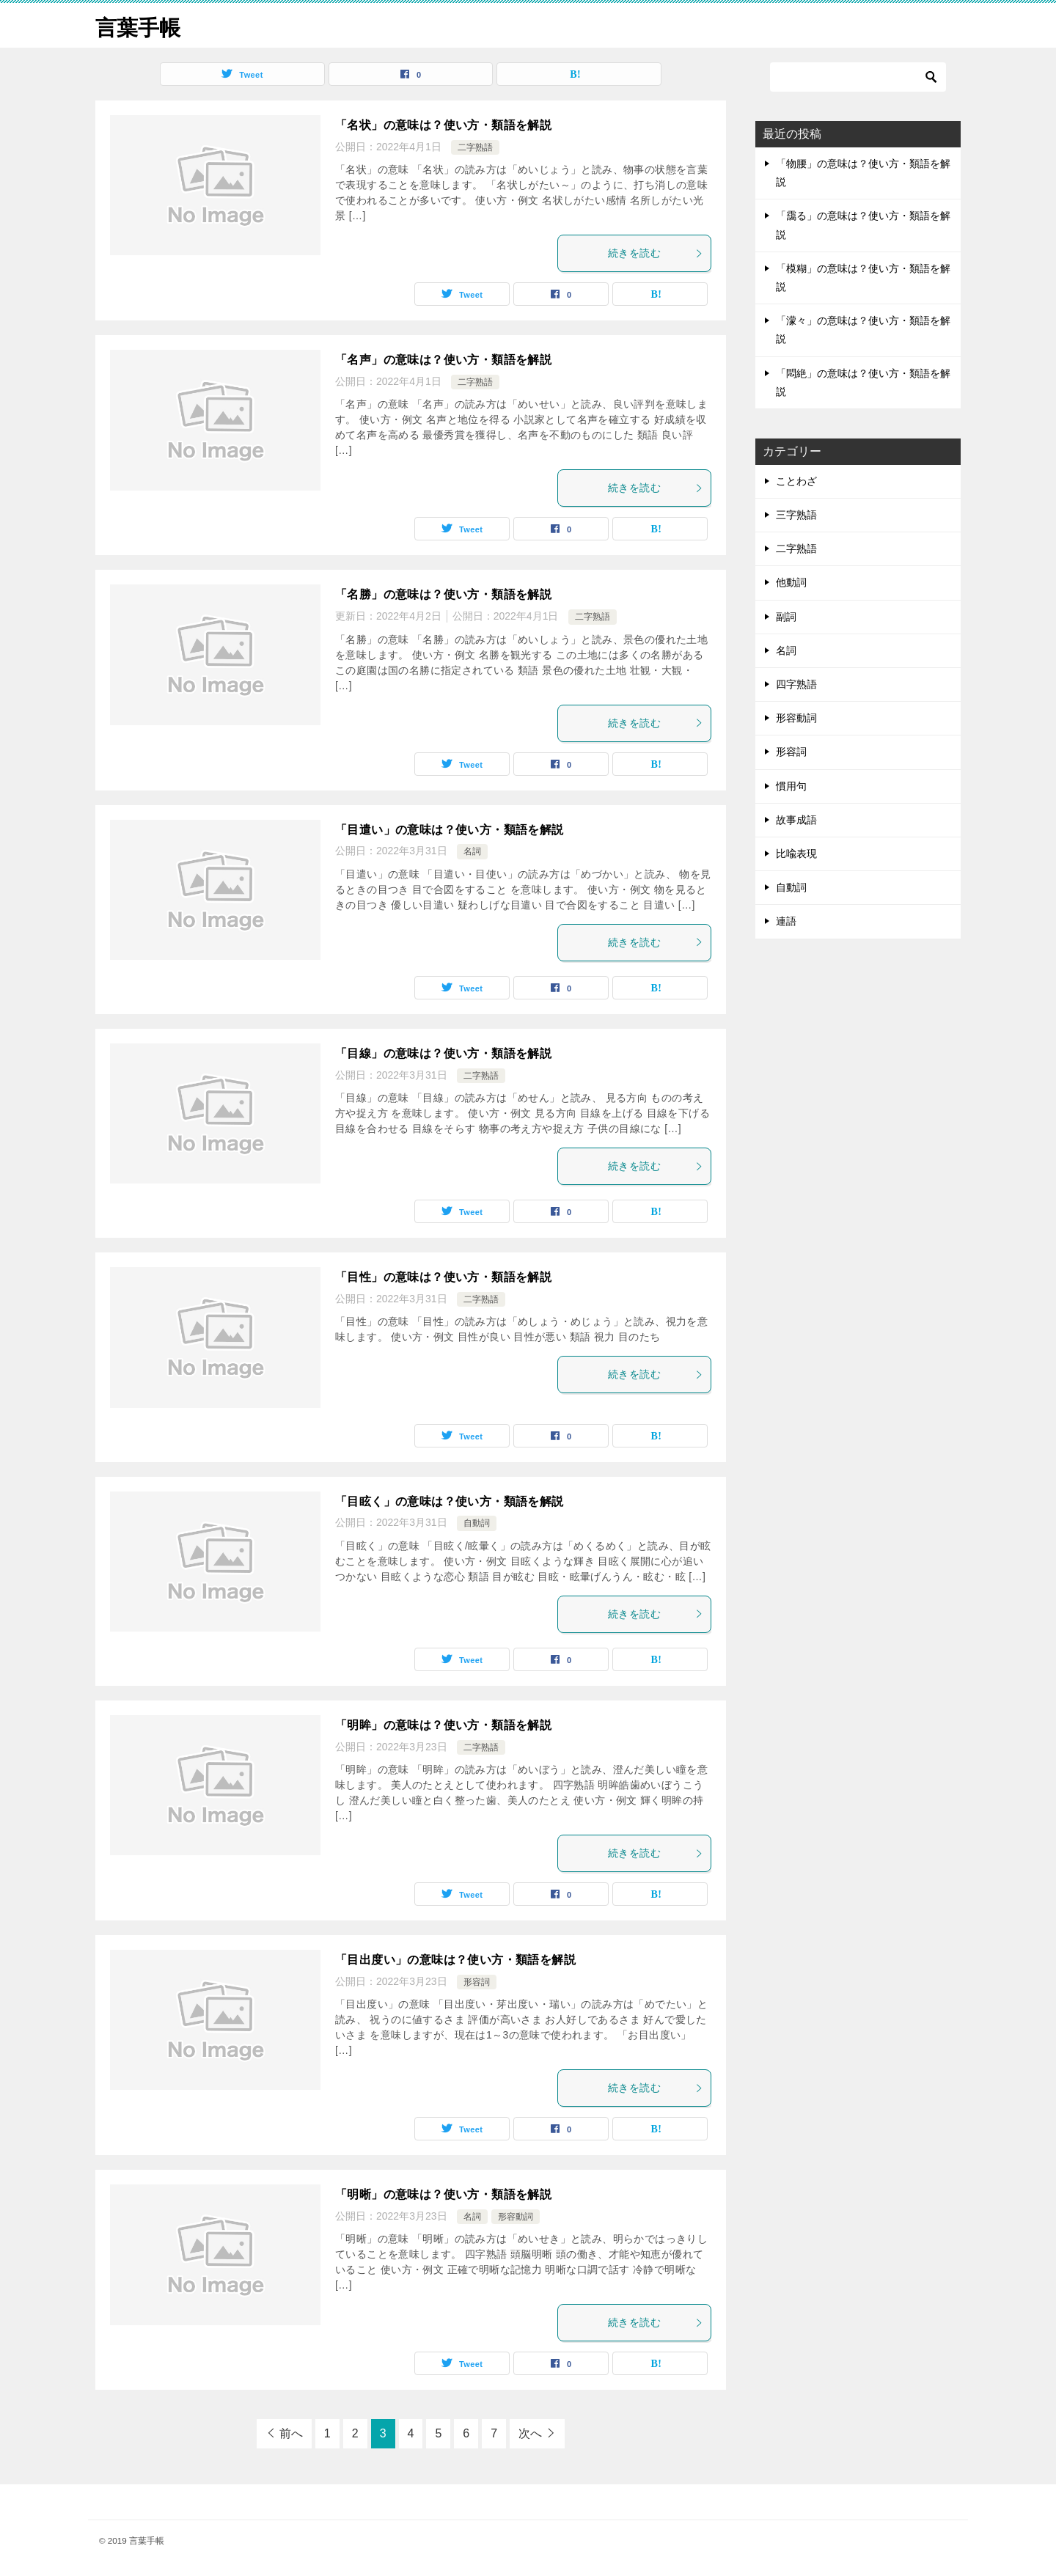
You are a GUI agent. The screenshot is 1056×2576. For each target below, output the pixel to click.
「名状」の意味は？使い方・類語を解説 (443, 125)
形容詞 (476, 1982)
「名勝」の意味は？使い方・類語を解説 (443, 594)
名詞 (472, 851)
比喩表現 (796, 853)
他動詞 (791, 582)
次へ (530, 2433)
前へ (291, 2433)
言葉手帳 (139, 25)
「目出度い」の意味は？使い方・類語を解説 (455, 1959)
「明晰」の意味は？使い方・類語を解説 (443, 2194)
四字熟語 (796, 684)
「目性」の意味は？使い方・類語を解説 (443, 1277)
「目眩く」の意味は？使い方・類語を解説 (449, 1501)
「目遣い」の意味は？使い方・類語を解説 (449, 829)
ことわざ (796, 481)
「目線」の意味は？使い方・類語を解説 (443, 1053)
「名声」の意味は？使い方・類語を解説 (443, 359)
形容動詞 (515, 2217)
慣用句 (791, 786)
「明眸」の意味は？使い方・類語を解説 (443, 1725)
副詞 (786, 617)
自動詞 (476, 1523)
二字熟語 (475, 147)
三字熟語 (796, 515)
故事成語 (796, 820)
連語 (786, 921)
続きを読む (655, 253)
